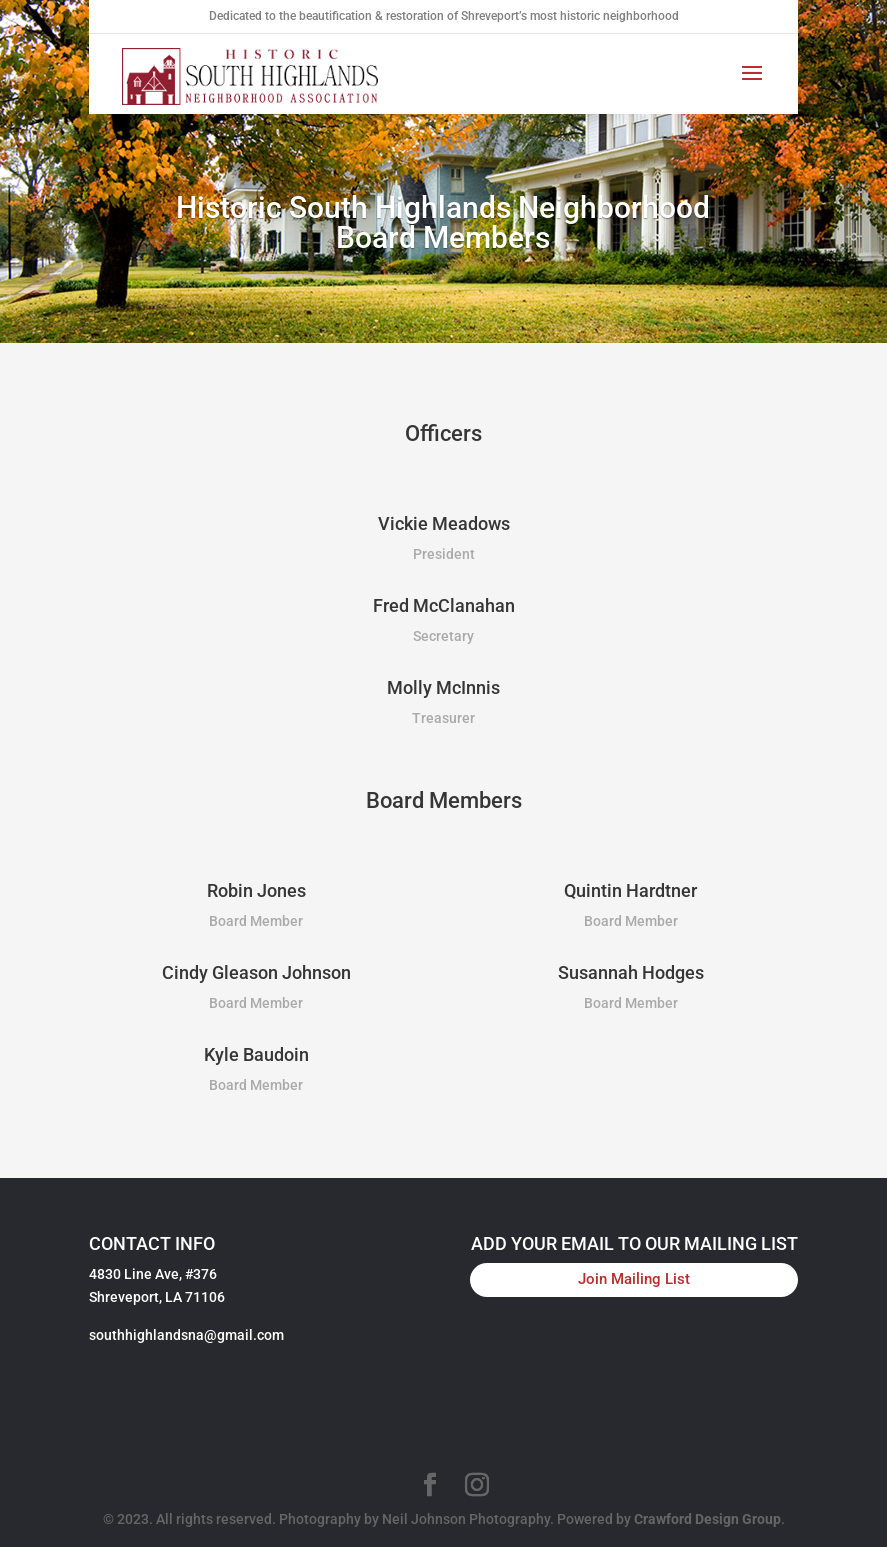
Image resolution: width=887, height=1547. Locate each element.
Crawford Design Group (707, 1519)
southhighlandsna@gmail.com (186, 1335)
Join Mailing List (634, 1279)
